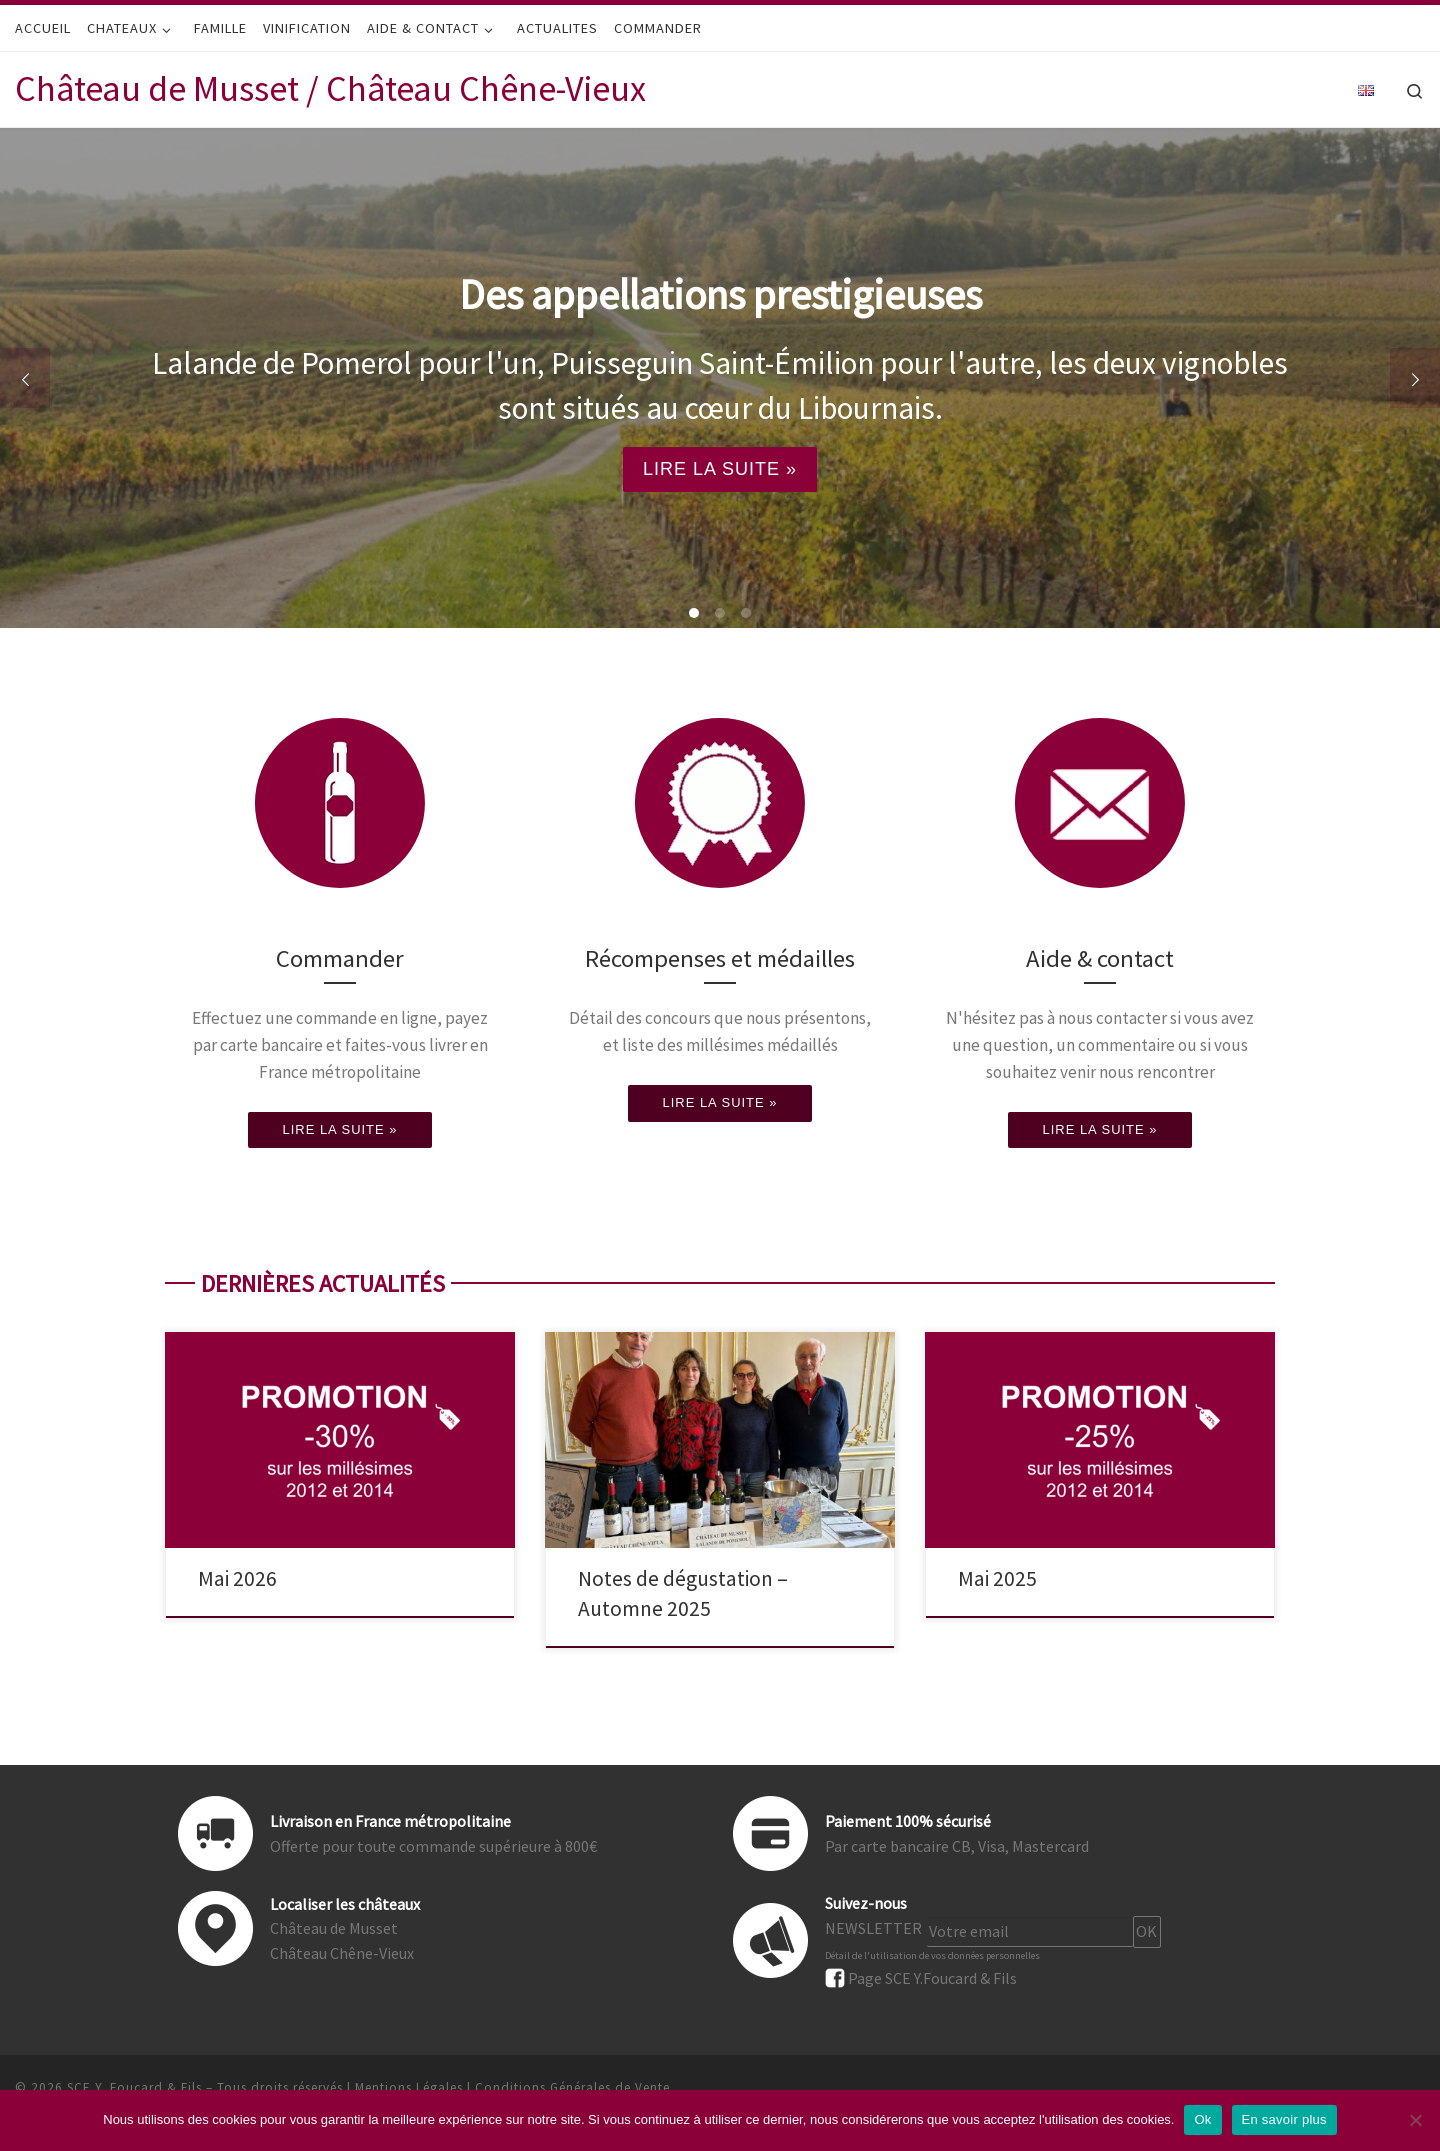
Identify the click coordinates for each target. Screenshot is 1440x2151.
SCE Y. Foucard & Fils (134, 2087)
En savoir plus (1284, 2119)
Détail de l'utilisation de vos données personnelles (932, 1955)
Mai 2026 (237, 1578)
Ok (1202, 2119)
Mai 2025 (997, 1578)
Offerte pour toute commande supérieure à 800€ (433, 1846)
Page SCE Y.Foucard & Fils (932, 1977)
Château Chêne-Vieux (342, 1953)
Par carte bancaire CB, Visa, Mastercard (957, 1846)
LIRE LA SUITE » (720, 469)
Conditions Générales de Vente (572, 2087)
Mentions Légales (409, 2087)
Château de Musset (334, 1928)
